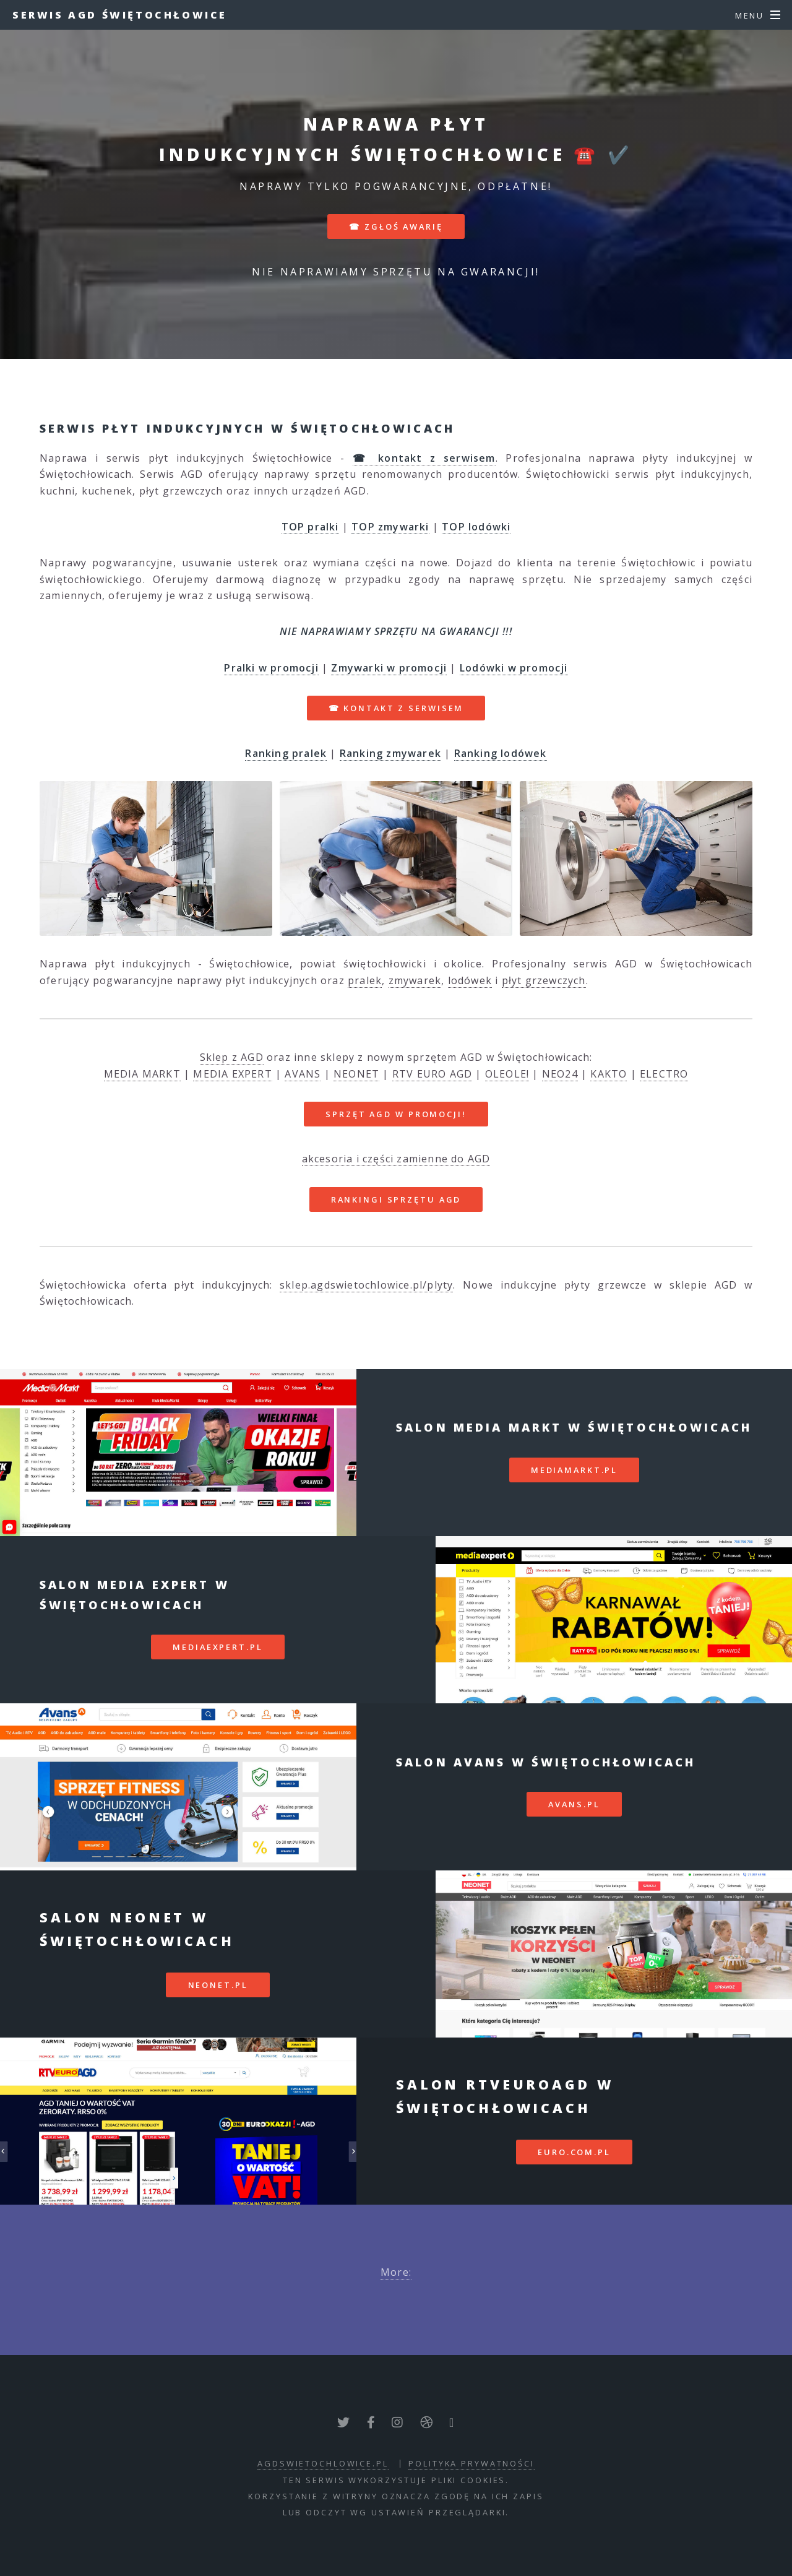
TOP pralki (310, 527)
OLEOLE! (507, 1074)
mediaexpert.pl (217, 1647)
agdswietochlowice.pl (323, 2463)
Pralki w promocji (271, 668)
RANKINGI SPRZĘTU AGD (396, 1199)
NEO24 (560, 1074)
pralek (365, 980)
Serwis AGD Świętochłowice (119, 15)
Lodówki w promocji (514, 668)
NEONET (356, 1074)
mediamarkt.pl (574, 1470)
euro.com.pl (574, 2152)
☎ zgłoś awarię (395, 226)
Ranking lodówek (500, 753)
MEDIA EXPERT (232, 1074)
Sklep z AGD (232, 1057)
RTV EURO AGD (432, 1074)
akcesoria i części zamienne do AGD (396, 1158)
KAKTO (608, 1074)
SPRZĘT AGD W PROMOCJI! (395, 1114)
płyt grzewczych (544, 980)
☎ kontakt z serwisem (396, 708)
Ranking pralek (286, 753)
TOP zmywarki (390, 527)
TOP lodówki (476, 527)
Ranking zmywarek (390, 753)
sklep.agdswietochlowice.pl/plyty (366, 1285)
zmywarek (415, 980)
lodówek (470, 980)
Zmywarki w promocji (389, 668)
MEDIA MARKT (142, 1074)
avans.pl (574, 1804)
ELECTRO (664, 1074)
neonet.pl (218, 1984)
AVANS (303, 1074)
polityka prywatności (471, 2463)
